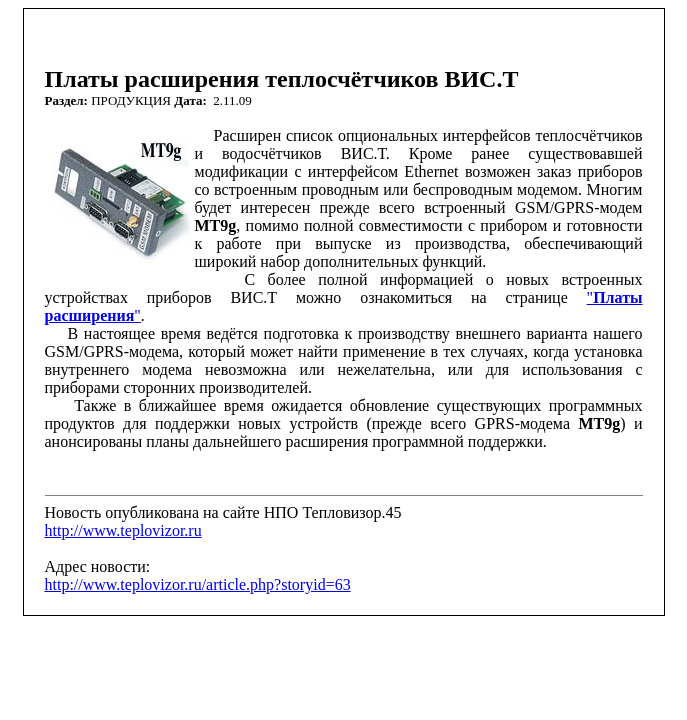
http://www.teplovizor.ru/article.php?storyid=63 (198, 584)
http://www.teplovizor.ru (123, 530)
